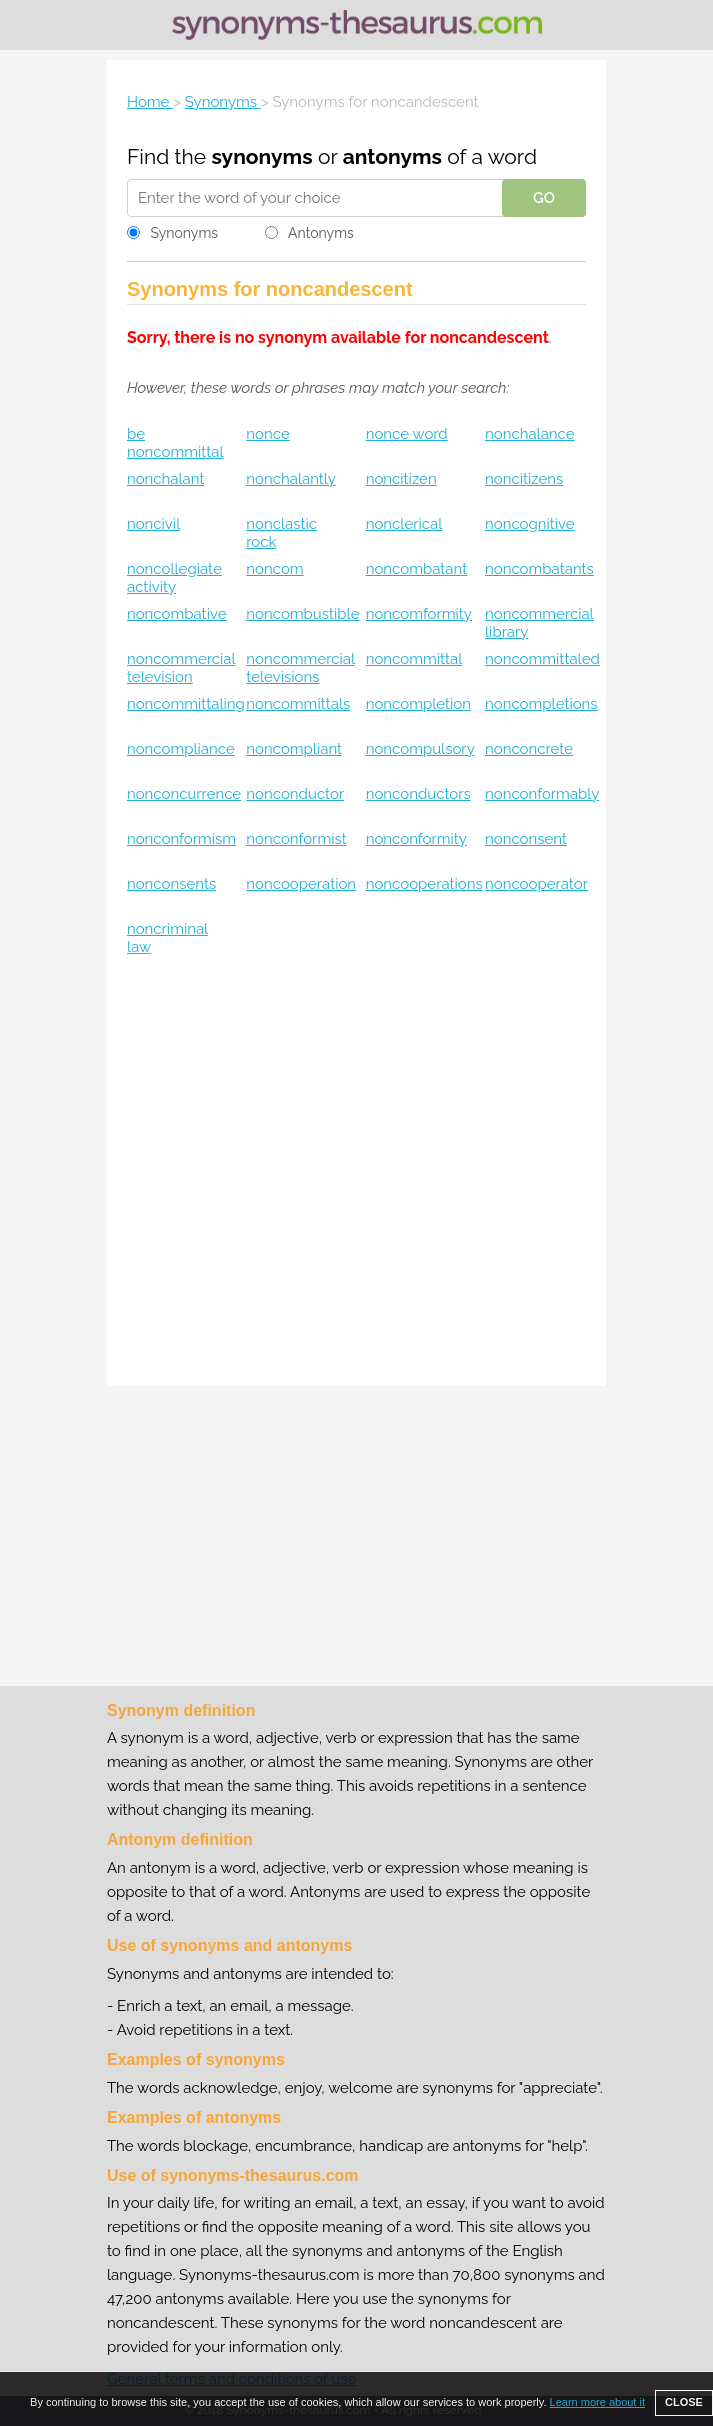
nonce (267, 434)
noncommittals (298, 704)
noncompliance (181, 749)
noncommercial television (181, 668)
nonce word (407, 434)
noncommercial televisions (300, 668)
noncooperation (301, 884)
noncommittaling (186, 704)
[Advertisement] (356, 1165)
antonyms (392, 156)
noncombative (176, 614)
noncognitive (530, 524)
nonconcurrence (184, 794)
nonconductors (418, 794)
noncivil (153, 524)
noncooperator (536, 884)
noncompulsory (420, 749)
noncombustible (302, 614)
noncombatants (539, 569)
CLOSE (684, 2402)
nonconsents (171, 884)
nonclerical (404, 524)
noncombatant (417, 569)
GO (544, 198)
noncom (274, 569)
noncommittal (414, 659)
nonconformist (296, 839)
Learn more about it (597, 2402)
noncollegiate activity (174, 578)
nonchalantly (290, 479)
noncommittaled (542, 659)
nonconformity (416, 839)
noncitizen (401, 479)
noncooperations (424, 884)
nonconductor (295, 794)
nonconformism (181, 839)
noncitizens (524, 479)
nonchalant (166, 479)
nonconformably (542, 794)
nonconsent (526, 839)
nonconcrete (529, 749)
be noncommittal (175, 443)
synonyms (262, 156)
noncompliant (294, 749)
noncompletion (418, 704)
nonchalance (530, 434)
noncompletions (541, 704)
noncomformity (419, 614)
